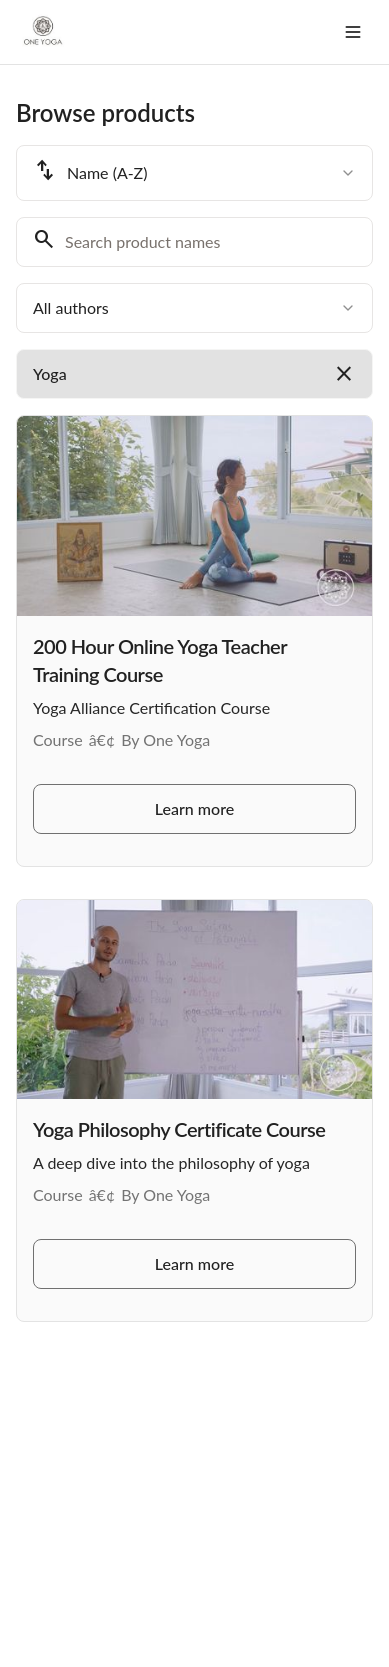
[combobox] (194, 173)
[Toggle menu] (353, 32)
